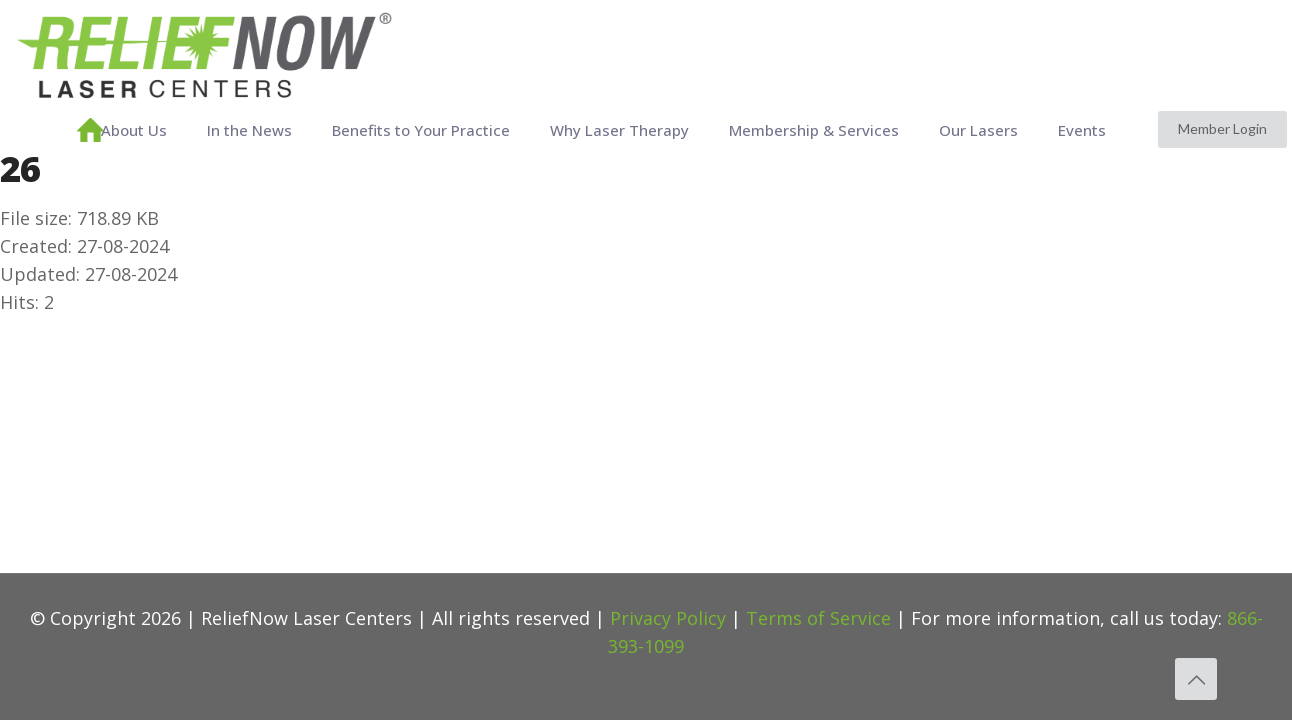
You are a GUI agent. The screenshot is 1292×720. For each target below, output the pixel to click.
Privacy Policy (668, 618)
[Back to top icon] (1196, 679)
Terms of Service (818, 618)
